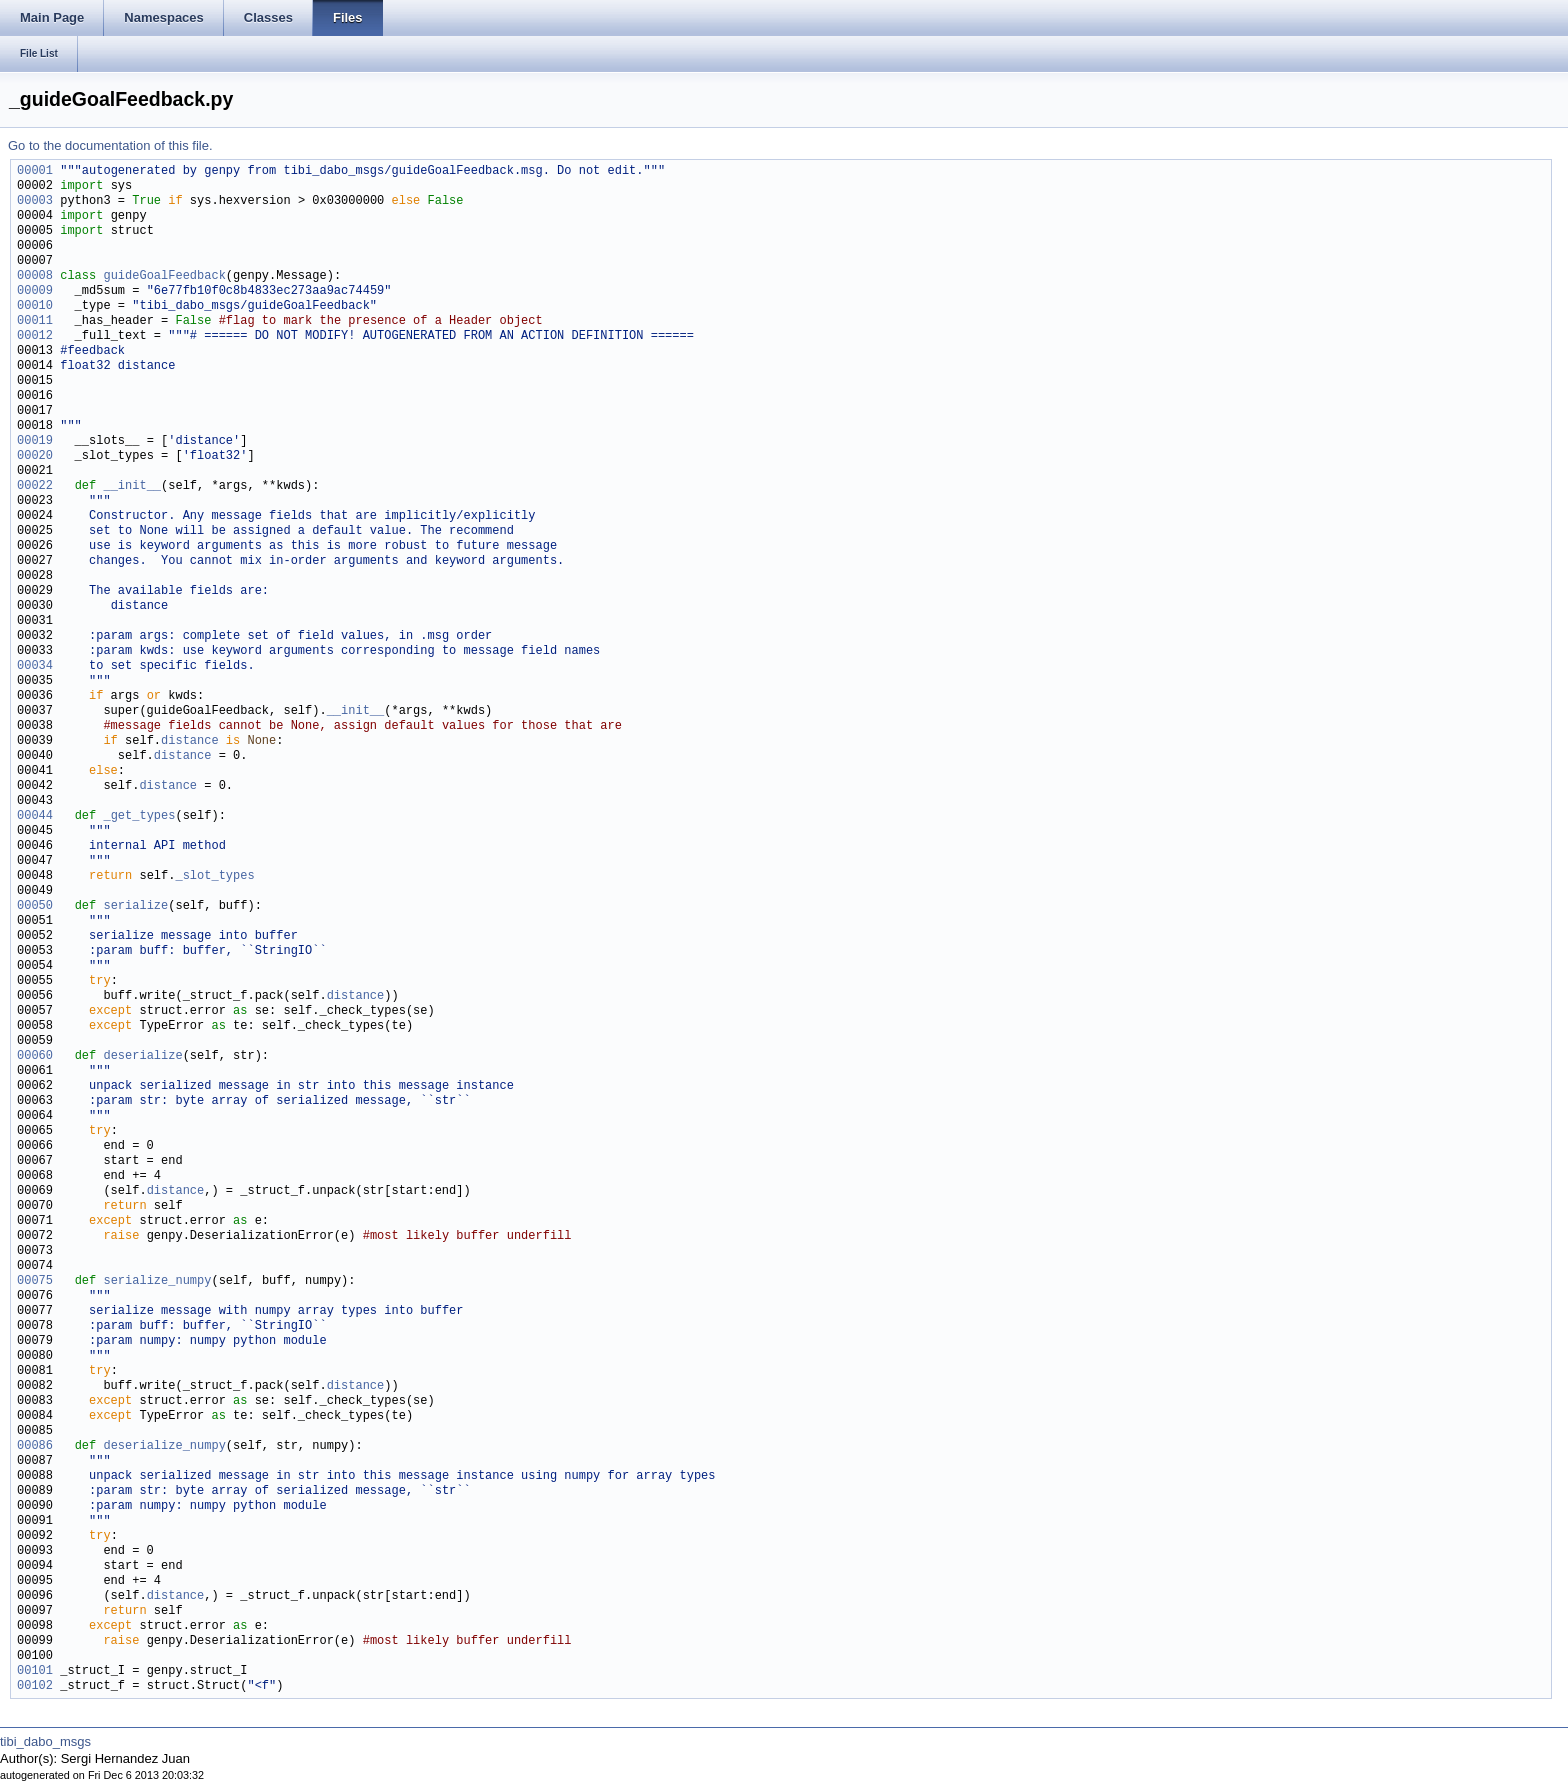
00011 (35, 321)
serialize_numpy (157, 1281)
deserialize (142, 1056)
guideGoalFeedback (164, 276)
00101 (35, 1671)
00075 (35, 1281)
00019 (35, 441)
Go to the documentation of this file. (110, 145)
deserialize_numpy (164, 1446)
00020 (35, 456)
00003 (35, 201)
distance (190, 741)
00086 (35, 1446)
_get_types (139, 816)
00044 (35, 816)
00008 (35, 276)
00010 (35, 306)
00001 (35, 171)
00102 (35, 1686)
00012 (35, 336)
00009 (35, 291)
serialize (135, 906)
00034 (35, 666)
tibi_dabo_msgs (45, 1741)
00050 (35, 906)
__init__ (132, 486)
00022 (35, 486)
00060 (35, 1056)
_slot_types (214, 876)
